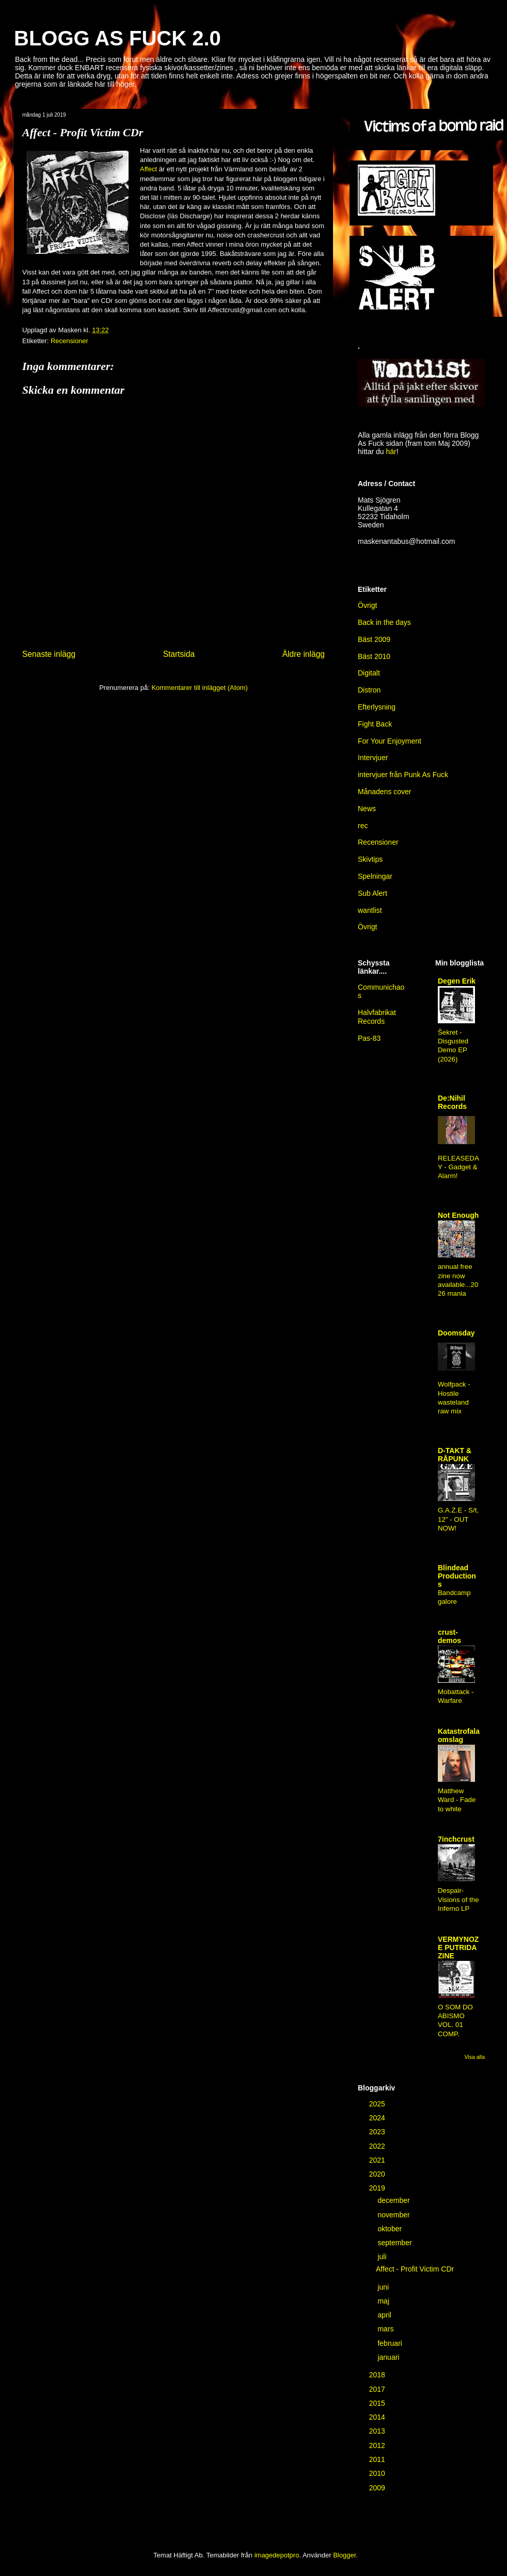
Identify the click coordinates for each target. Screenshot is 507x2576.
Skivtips (370, 859)
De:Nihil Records (452, 1102)
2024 (378, 2118)
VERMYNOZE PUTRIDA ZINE (458, 1947)
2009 (378, 2488)
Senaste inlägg (48, 654)
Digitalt (369, 673)
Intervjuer (373, 757)
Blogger (344, 2555)
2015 (378, 2403)
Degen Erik (457, 981)
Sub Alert (372, 893)
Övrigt (367, 927)
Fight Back (375, 724)
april (385, 2315)
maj (384, 2301)
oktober (390, 2229)
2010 (378, 2473)
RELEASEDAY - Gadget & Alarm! (458, 1167)
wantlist (370, 910)
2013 (378, 2431)
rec (363, 826)
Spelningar (375, 876)
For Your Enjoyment (389, 741)
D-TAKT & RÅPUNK (454, 1454)
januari (389, 2357)
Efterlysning (376, 707)
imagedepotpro (277, 2555)
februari (390, 2343)
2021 (378, 2160)
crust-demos (449, 1636)
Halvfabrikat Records (377, 1016)
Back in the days (384, 622)
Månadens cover (384, 791)
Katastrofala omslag (459, 1735)
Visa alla (475, 2057)
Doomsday (456, 1333)
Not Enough (458, 1215)
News (367, 808)
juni (384, 2287)
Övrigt (367, 605)
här (391, 451)
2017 (378, 2389)
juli (382, 2256)
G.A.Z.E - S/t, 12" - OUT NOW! (458, 1519)
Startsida (179, 654)
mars (386, 2329)
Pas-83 (369, 1038)
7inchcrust (456, 1839)
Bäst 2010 (374, 656)
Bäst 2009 (374, 639)
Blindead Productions (457, 1576)
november (394, 2215)
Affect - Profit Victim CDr (415, 2269)
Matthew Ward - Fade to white (457, 1800)
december (394, 2200)
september (395, 2243)
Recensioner (69, 341)
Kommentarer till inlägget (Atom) (199, 687)
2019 (378, 2188)
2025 (378, 2104)
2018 (378, 2375)
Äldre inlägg (303, 654)
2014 (378, 2417)
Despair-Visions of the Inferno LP (458, 1899)
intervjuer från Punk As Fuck (403, 774)
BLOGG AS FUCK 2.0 (117, 38)
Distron (369, 690)
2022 (378, 2146)
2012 (378, 2445)
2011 (378, 2459)
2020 (378, 2174)
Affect (148, 169)
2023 (378, 2132)
